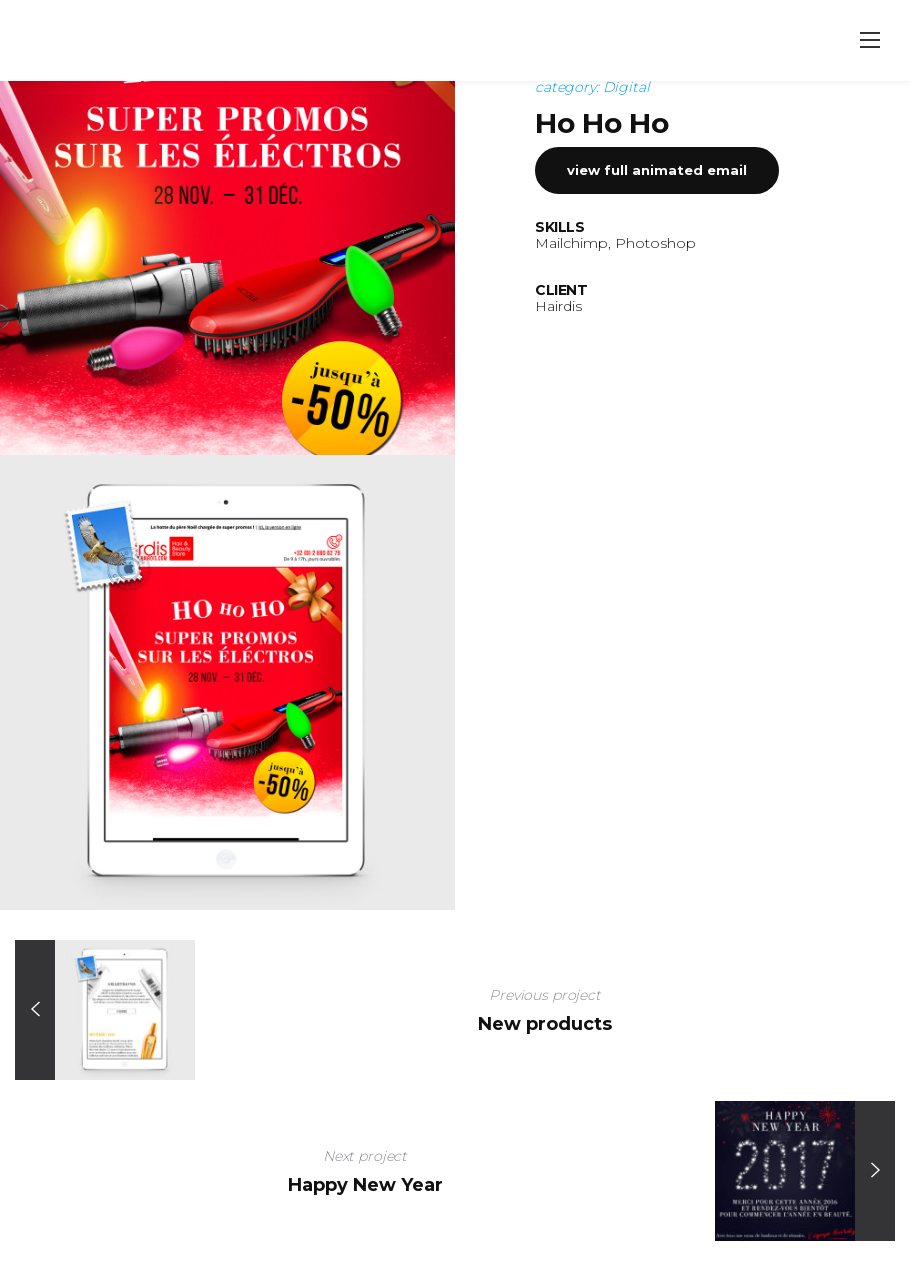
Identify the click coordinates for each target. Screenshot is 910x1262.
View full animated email (657, 250)
